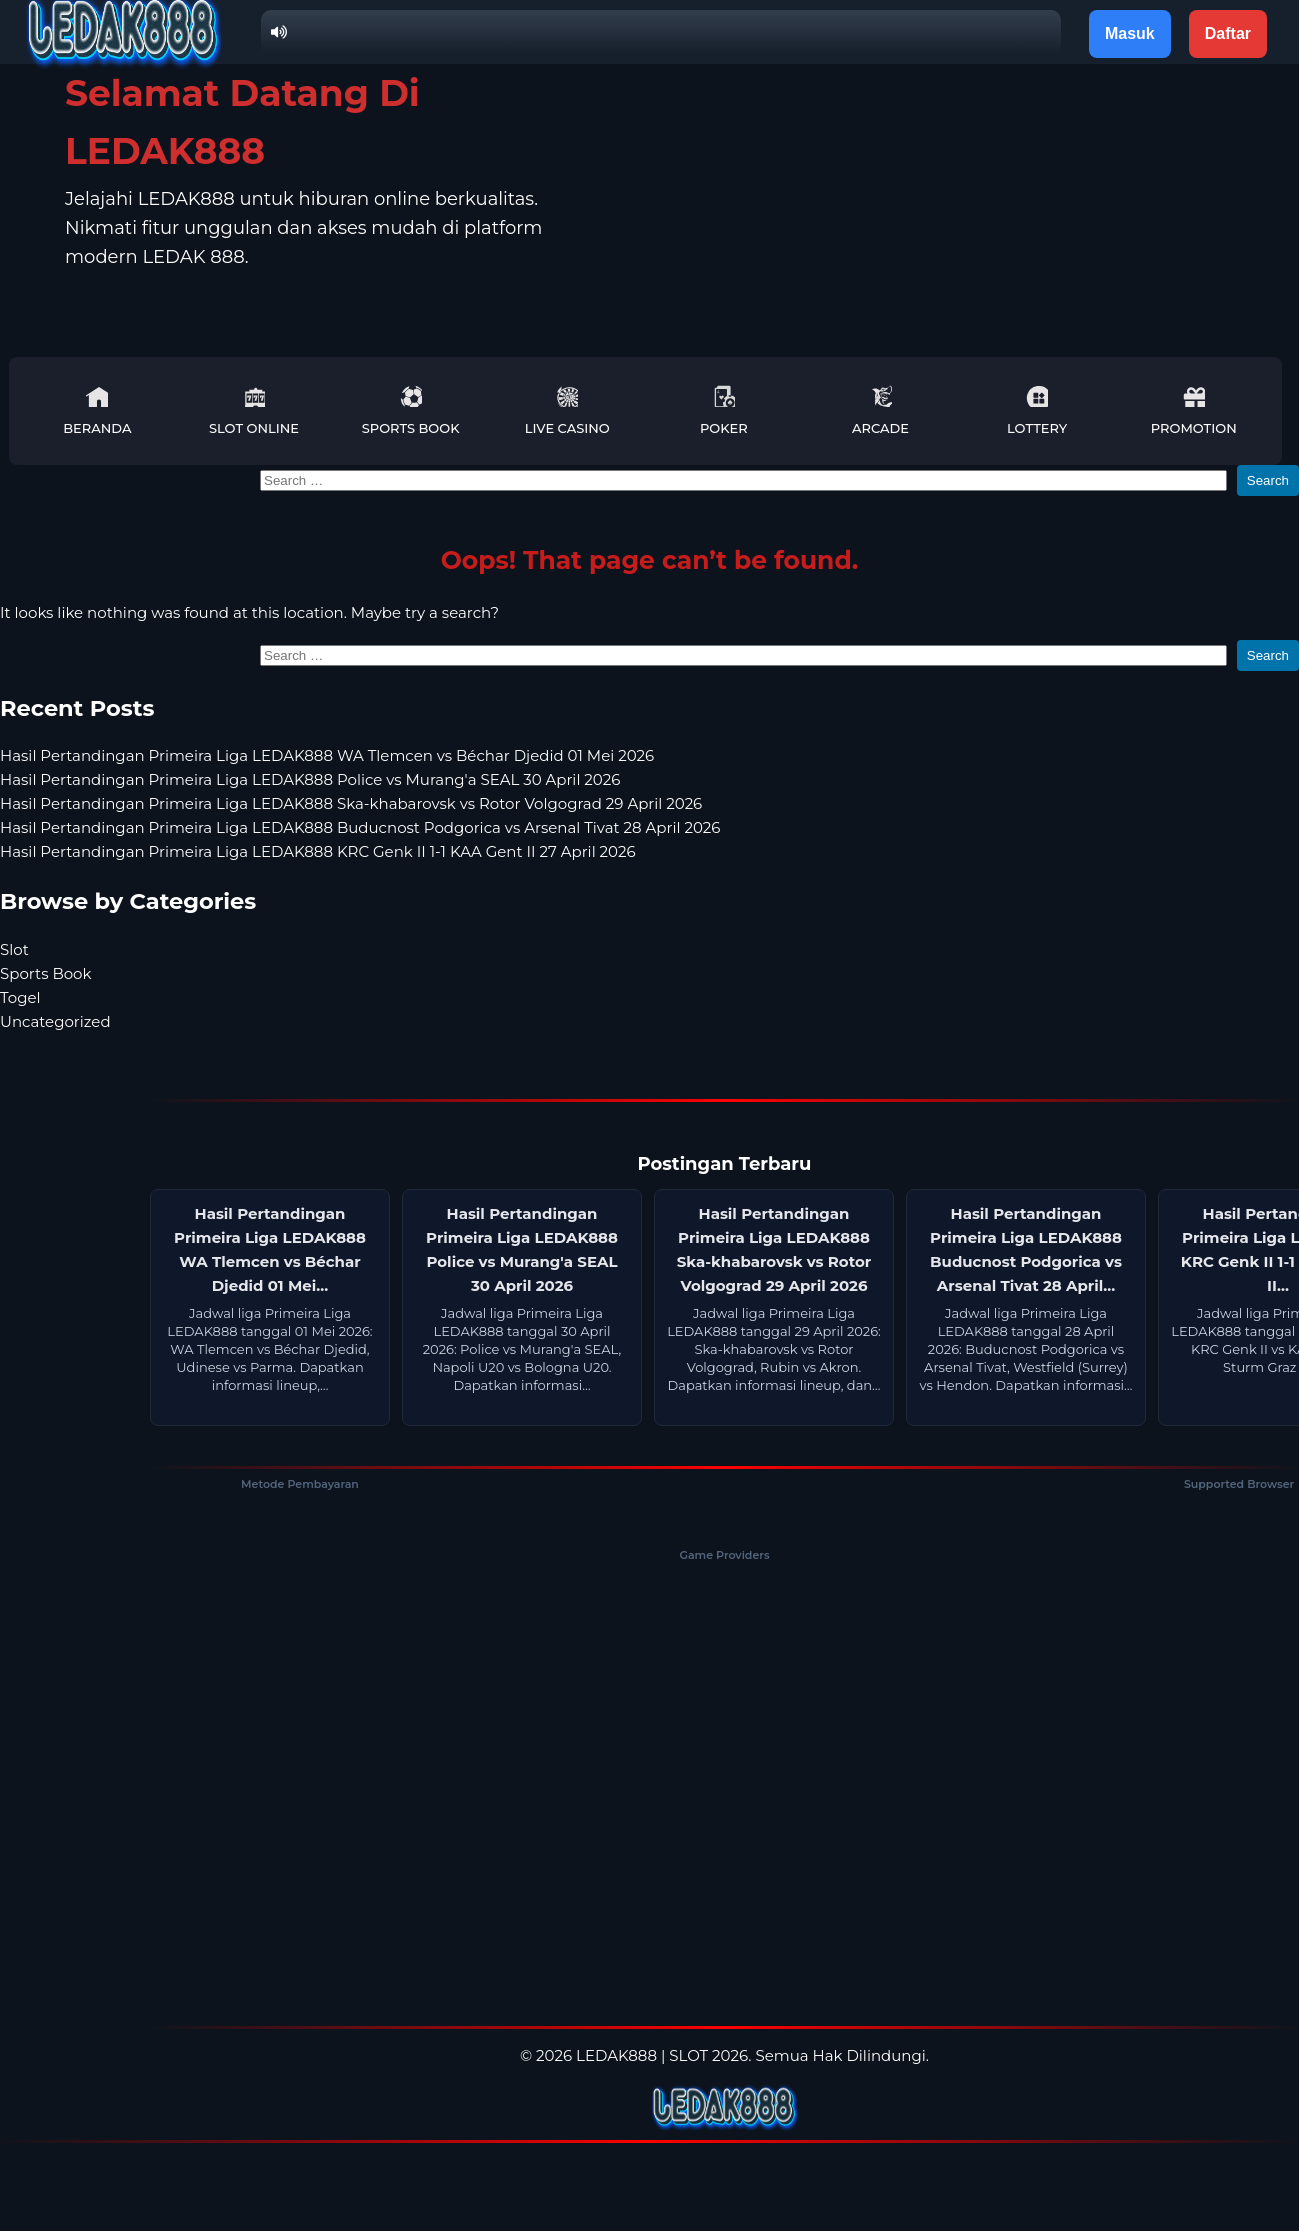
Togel (20, 997)
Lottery (1037, 410)
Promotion (1194, 410)
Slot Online (254, 410)
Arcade (880, 410)
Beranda (97, 410)
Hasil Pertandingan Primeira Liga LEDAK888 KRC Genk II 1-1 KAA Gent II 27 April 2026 (318, 851)
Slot (14, 949)
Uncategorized (55, 1021)
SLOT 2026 (708, 2055)
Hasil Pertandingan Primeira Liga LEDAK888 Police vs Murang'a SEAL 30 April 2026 (310, 779)
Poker (724, 410)
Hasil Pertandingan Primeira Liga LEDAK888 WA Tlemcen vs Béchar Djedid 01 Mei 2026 (327, 755)
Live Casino (567, 410)
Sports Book (411, 410)
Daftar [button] (1228, 33)
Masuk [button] (1130, 33)
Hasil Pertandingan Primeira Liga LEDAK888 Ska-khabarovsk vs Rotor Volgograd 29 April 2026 (351, 803)
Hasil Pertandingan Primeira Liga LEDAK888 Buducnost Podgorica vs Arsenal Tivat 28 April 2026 (360, 827)
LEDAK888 (616, 2055)
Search (1268, 480)
